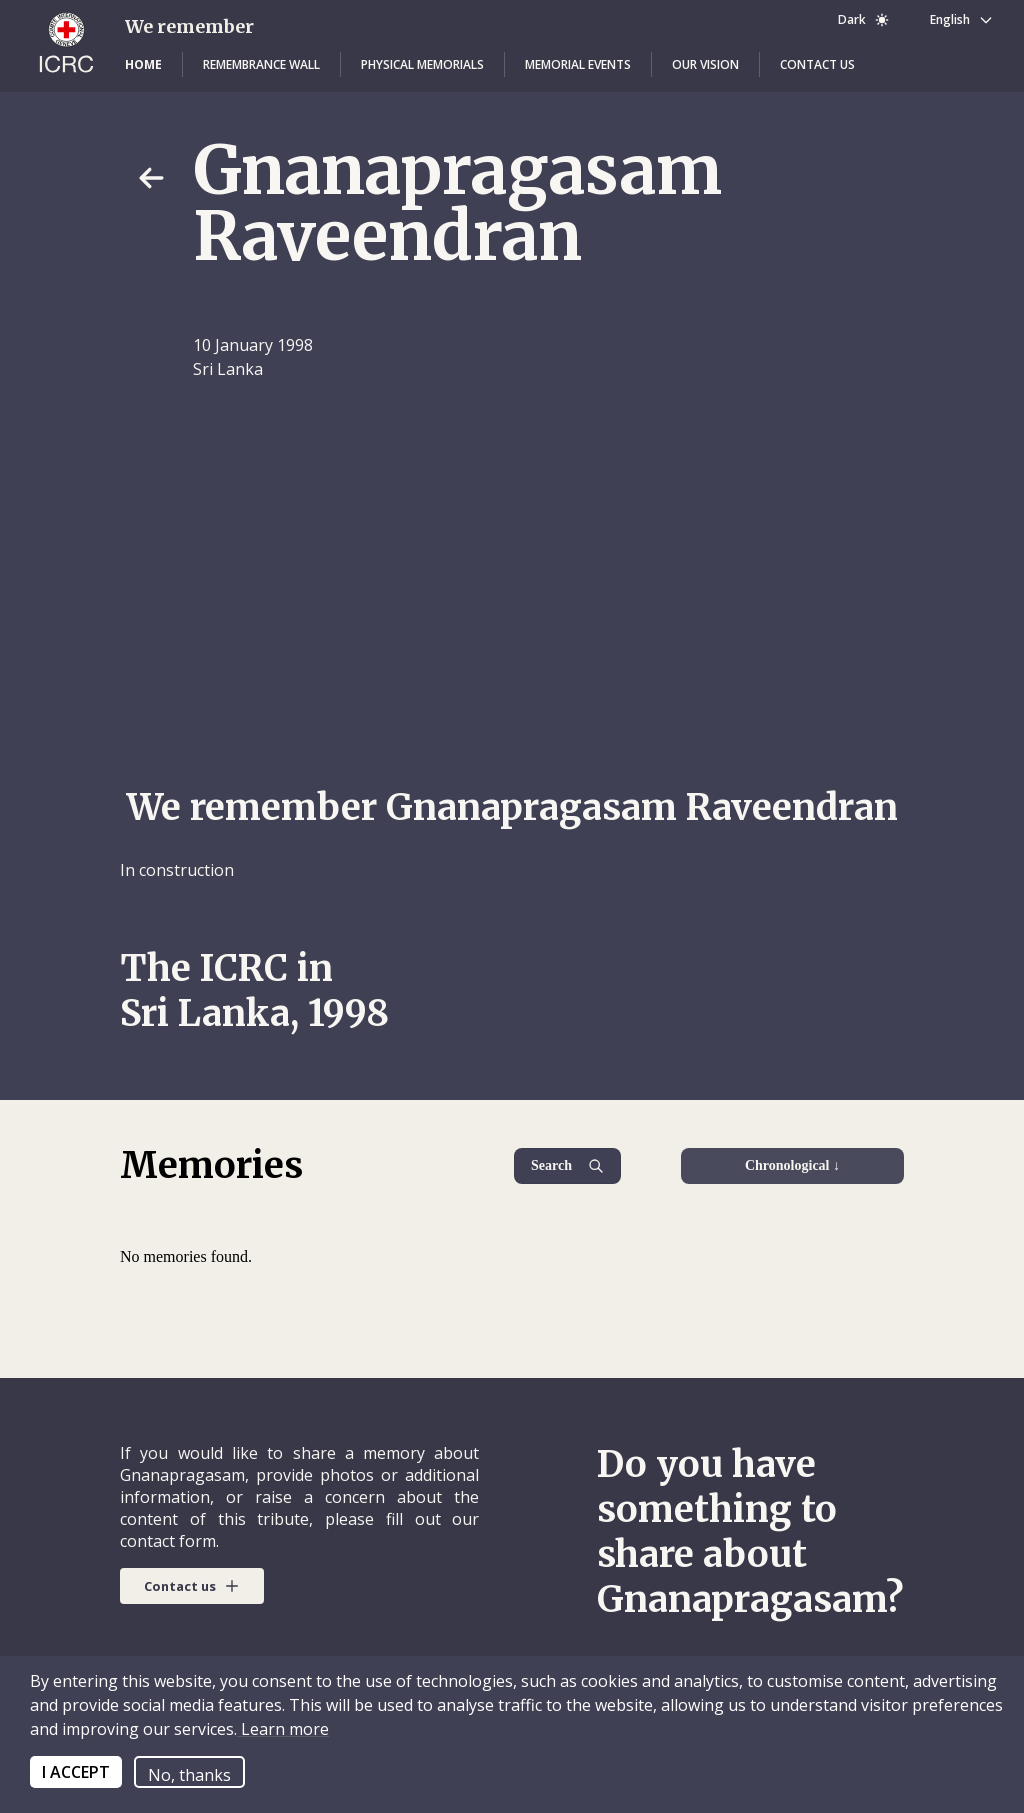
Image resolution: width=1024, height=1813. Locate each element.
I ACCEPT (76, 1772)
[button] (143, 65)
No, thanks (189, 1775)
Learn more (283, 1729)
